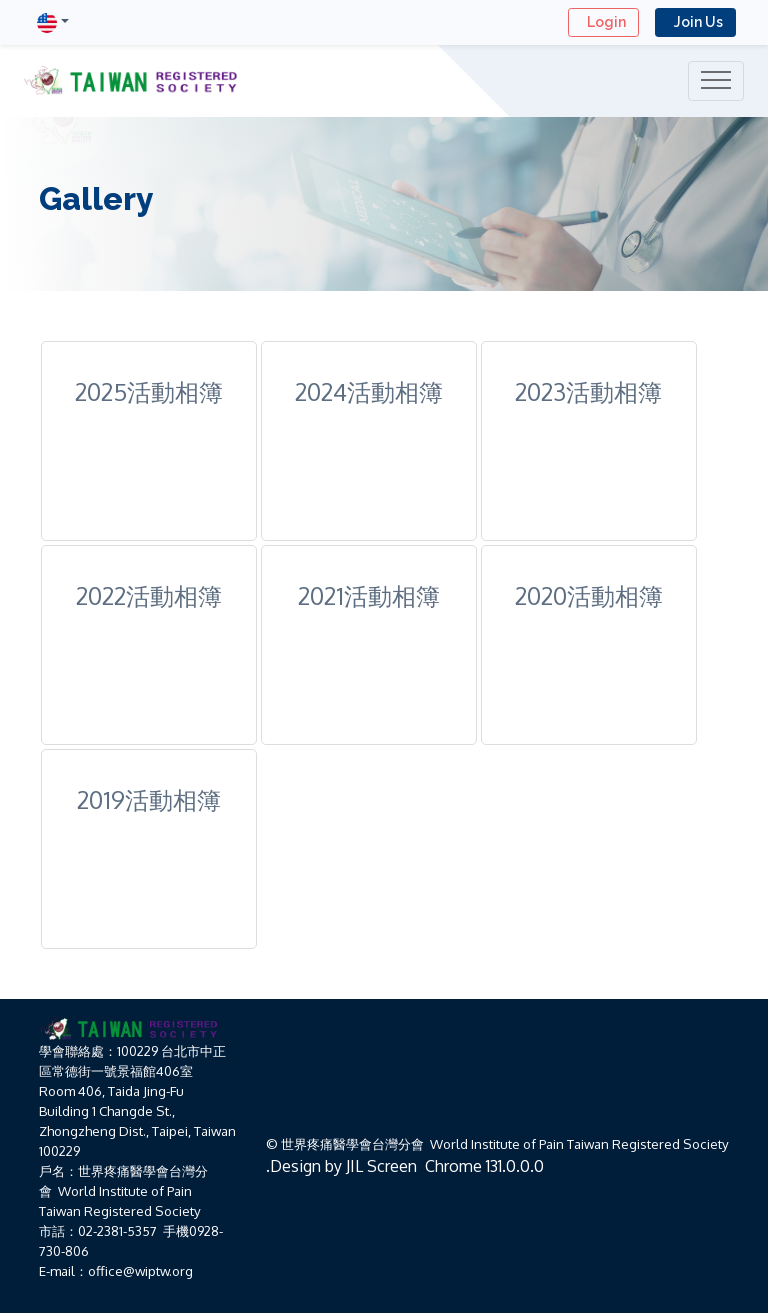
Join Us (695, 22)
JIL (354, 1166)
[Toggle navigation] (716, 81)
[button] (53, 22)
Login (603, 22)
